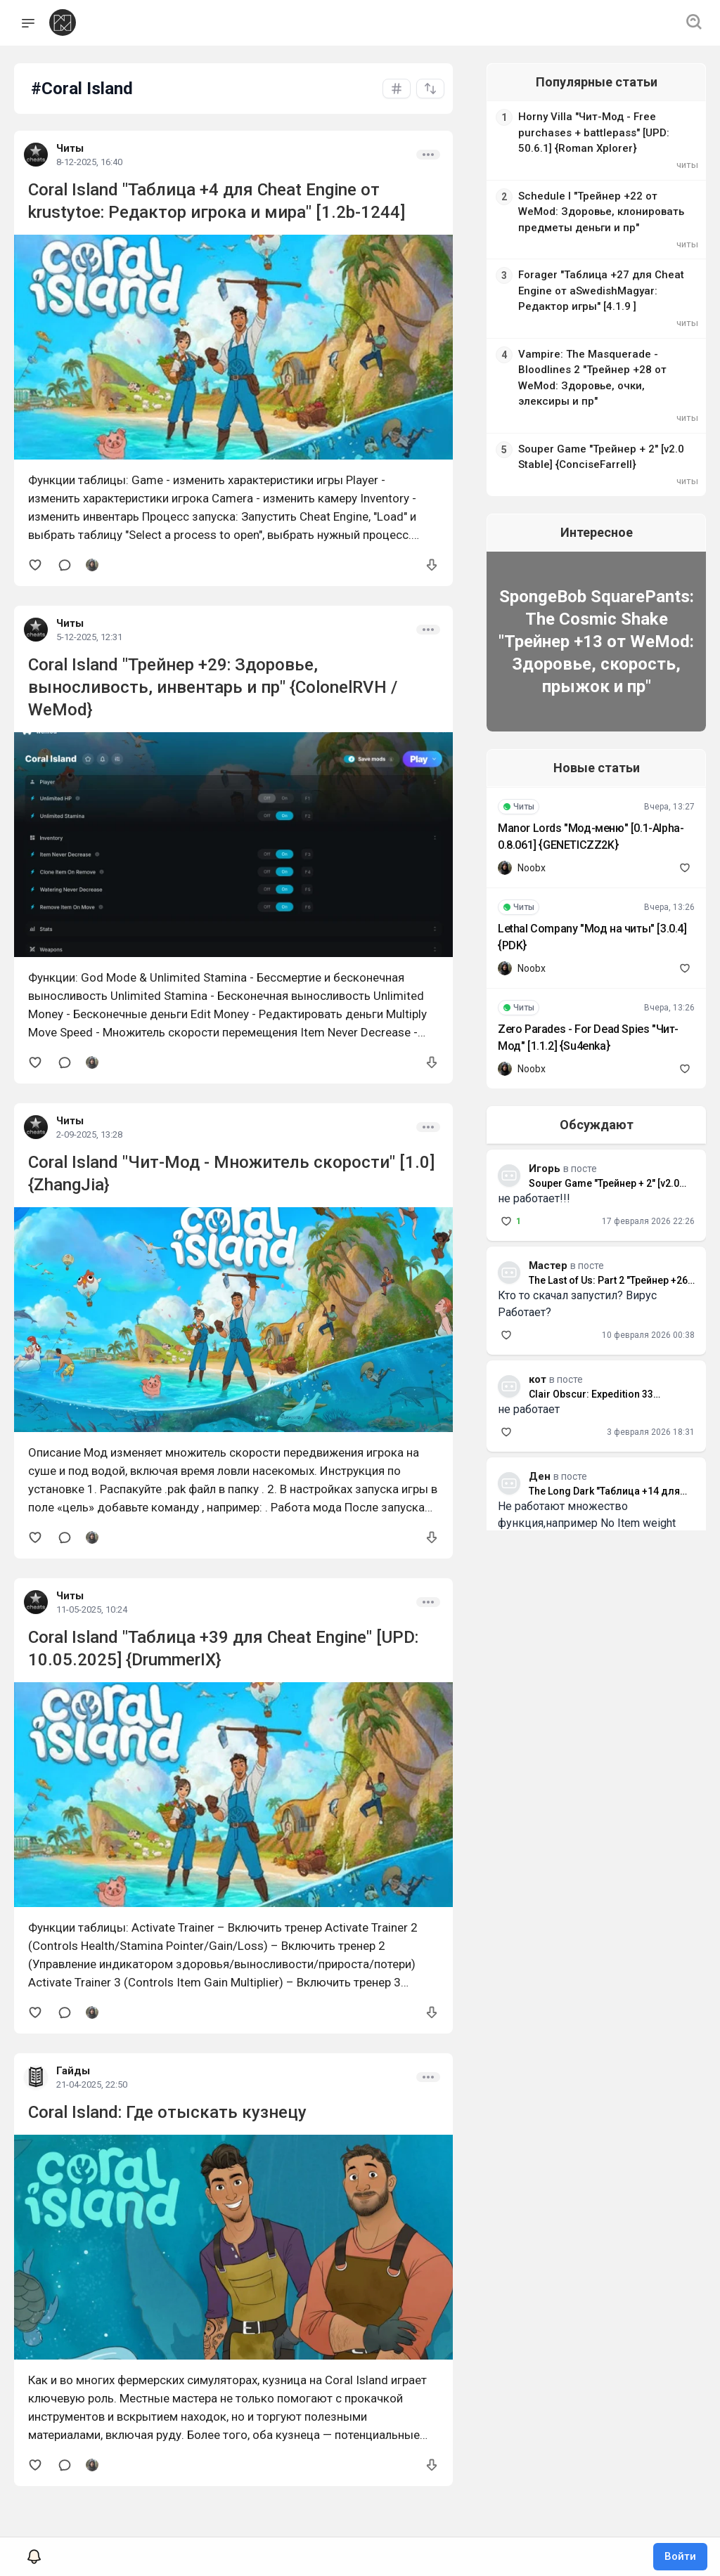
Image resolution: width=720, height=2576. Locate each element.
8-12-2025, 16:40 (89, 162)
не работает (517, 1393)
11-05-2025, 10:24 (91, 1609)
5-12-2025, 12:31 (89, 637)
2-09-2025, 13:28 (89, 1134)
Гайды (73, 2070)
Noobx (520, 851)
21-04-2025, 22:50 (91, 2084)
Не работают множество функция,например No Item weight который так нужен (575, 1506)
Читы (70, 148)
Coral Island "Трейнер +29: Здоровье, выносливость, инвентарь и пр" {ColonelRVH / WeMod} (212, 687)
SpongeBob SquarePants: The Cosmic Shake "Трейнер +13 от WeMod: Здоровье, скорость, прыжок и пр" (590, 625)
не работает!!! (523, 1182)
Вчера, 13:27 (669, 790)
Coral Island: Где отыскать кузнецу (167, 2112)
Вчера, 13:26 (669, 891)
